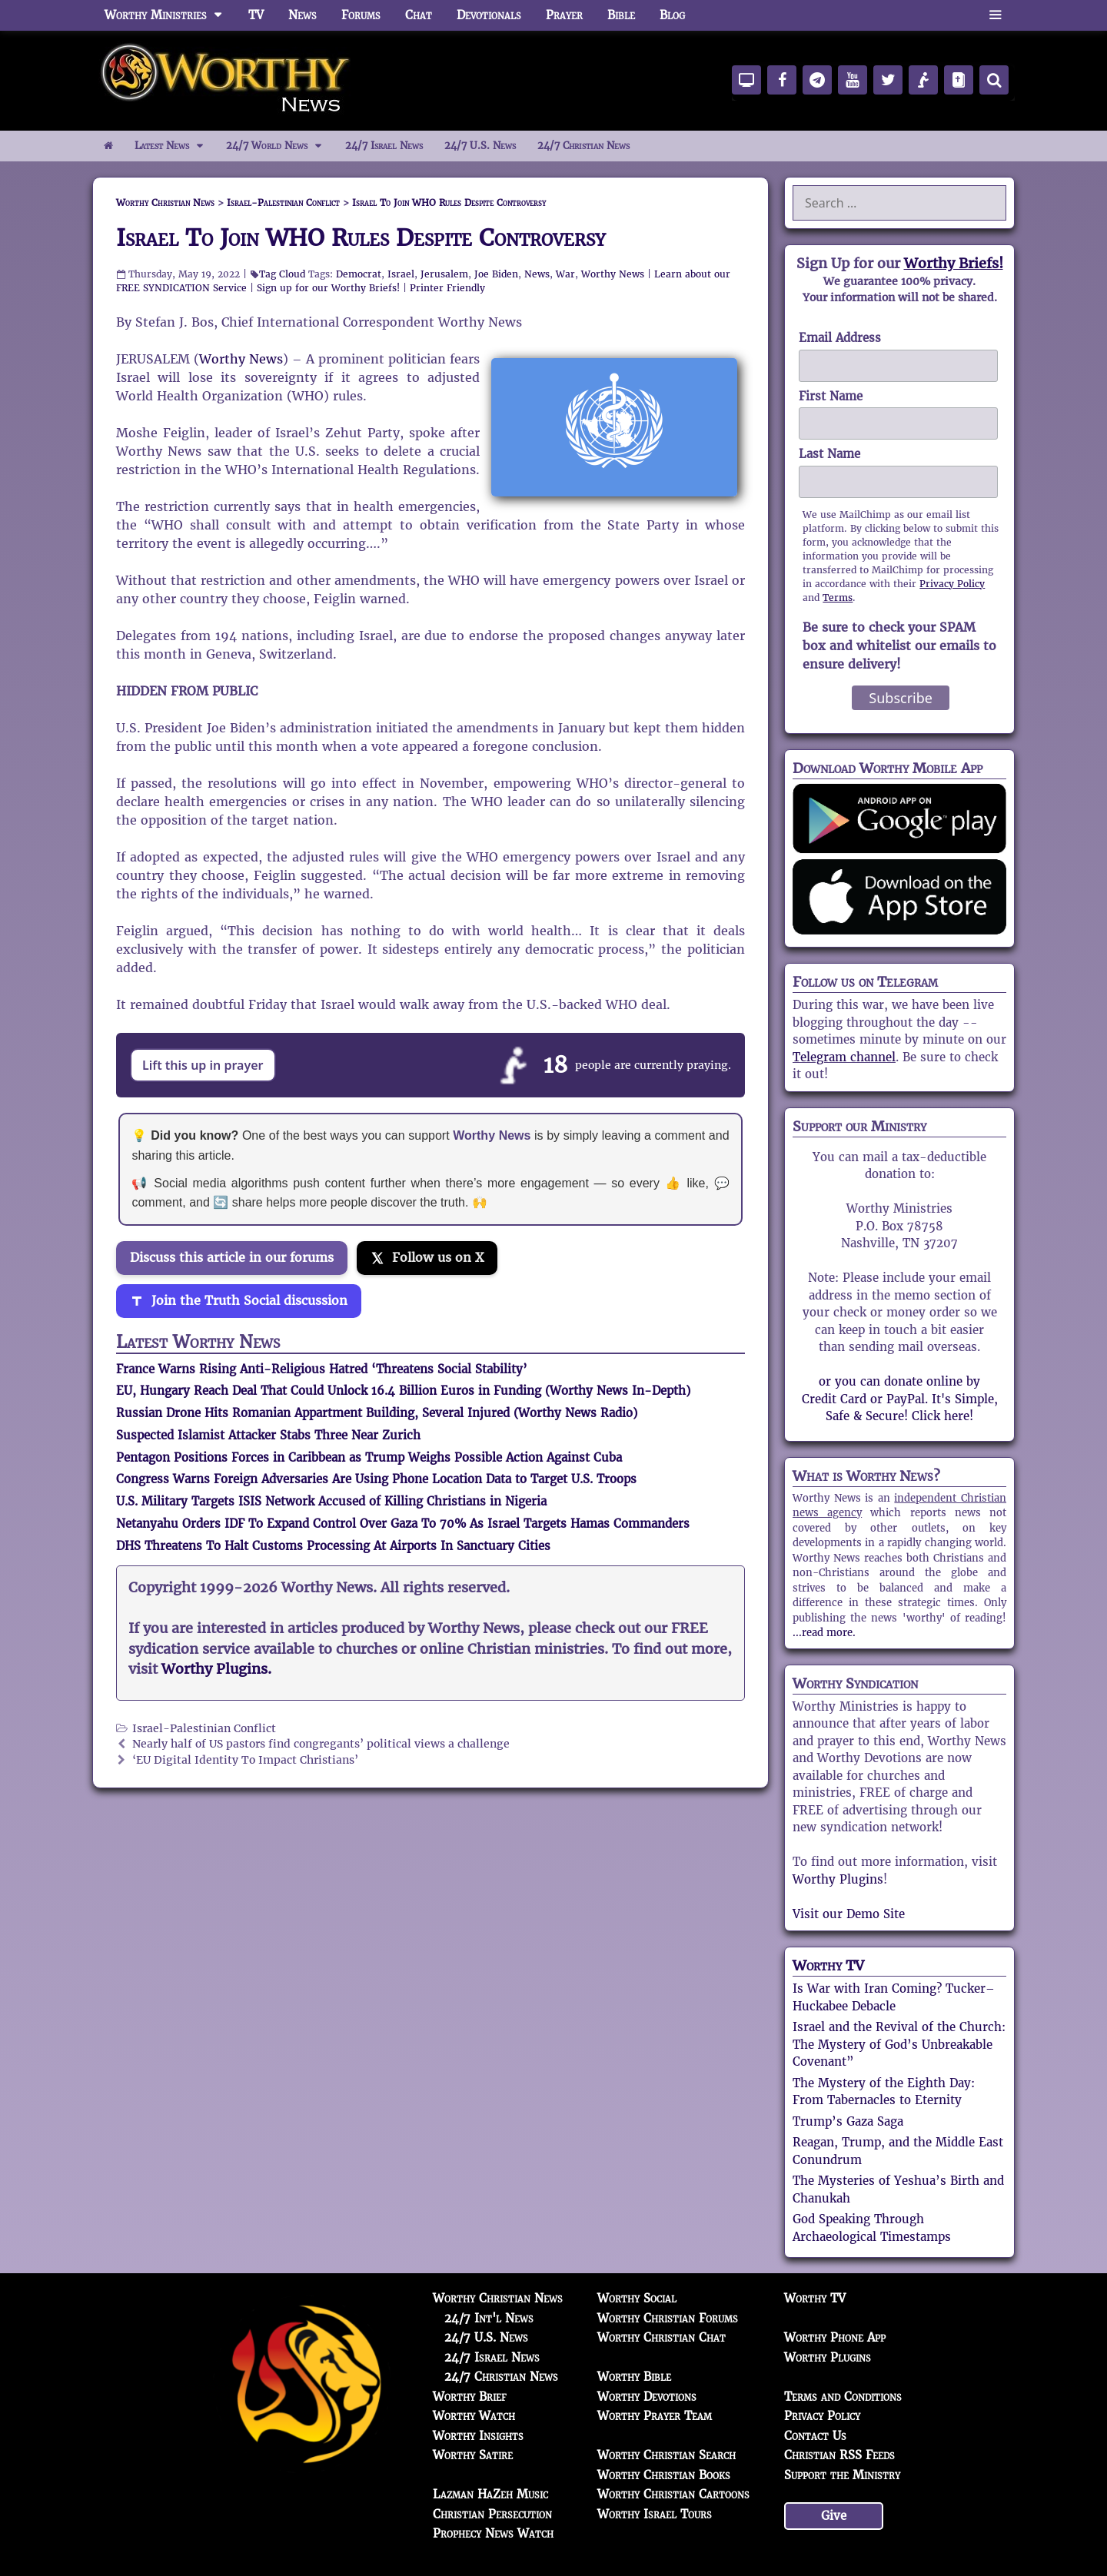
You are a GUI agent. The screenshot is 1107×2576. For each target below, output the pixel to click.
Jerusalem (444, 274)
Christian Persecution (492, 2514)
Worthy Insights (478, 2435)
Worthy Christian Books (663, 2475)
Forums (361, 15)
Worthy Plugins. (216, 1669)
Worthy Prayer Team (654, 2415)
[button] (995, 15)
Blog (672, 15)
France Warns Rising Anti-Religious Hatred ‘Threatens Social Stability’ (321, 1369)
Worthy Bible (634, 2376)
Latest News (175, 146)
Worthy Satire (473, 2455)
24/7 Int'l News (489, 2318)
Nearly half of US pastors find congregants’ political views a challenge (321, 1744)
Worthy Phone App (835, 2337)
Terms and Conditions (843, 2396)
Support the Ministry (842, 2475)
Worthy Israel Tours (654, 2514)
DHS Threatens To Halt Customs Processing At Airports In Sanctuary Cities (333, 1546)
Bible (621, 15)
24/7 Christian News (583, 145)
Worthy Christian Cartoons (673, 2494)
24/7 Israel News (384, 145)
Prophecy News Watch (493, 2533)
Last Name (829, 453)
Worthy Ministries (170, 15)
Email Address (840, 337)
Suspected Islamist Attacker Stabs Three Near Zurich (268, 1435)
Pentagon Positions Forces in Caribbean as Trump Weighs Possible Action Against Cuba (369, 1457)
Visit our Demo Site (849, 1914)
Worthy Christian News (498, 2298)
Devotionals (489, 15)
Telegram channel (844, 1057)
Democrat (358, 274)
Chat (418, 15)
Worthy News (612, 274)
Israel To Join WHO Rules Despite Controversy (361, 238)
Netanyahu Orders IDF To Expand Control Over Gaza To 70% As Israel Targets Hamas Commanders (403, 1523)
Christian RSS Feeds (839, 2455)
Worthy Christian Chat (661, 2337)
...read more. (824, 1632)
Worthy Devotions (646, 2396)
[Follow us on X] (427, 1258)
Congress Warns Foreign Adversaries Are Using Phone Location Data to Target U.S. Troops (376, 1479)
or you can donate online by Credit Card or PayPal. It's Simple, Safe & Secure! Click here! (900, 1398)
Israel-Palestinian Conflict (204, 1728)
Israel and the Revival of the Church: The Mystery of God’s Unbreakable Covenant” (899, 2044)
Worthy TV (828, 1965)
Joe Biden (496, 274)
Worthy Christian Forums (667, 2318)
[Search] (994, 80)
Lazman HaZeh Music (490, 2494)
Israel (400, 274)
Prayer (564, 15)
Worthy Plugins (838, 1879)
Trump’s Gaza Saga (848, 2121)
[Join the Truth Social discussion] (238, 1301)
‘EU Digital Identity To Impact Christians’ (245, 1760)
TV (256, 15)
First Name (831, 396)
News (302, 15)
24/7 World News (280, 146)
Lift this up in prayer (203, 1065)
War (565, 274)
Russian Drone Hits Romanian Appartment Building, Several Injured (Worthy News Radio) (376, 1413)
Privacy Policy (952, 583)
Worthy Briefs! (953, 263)
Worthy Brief (470, 2396)
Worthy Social (636, 2298)
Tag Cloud (282, 274)
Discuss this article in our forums (232, 1258)
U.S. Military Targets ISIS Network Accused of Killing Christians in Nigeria (331, 1501)
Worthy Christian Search (666, 2455)
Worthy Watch (474, 2415)
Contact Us (815, 2435)
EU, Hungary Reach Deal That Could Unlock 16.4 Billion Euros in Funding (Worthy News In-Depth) (403, 1390)
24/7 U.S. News (480, 145)
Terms (838, 597)
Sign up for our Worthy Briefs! (328, 288)
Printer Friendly (447, 288)
